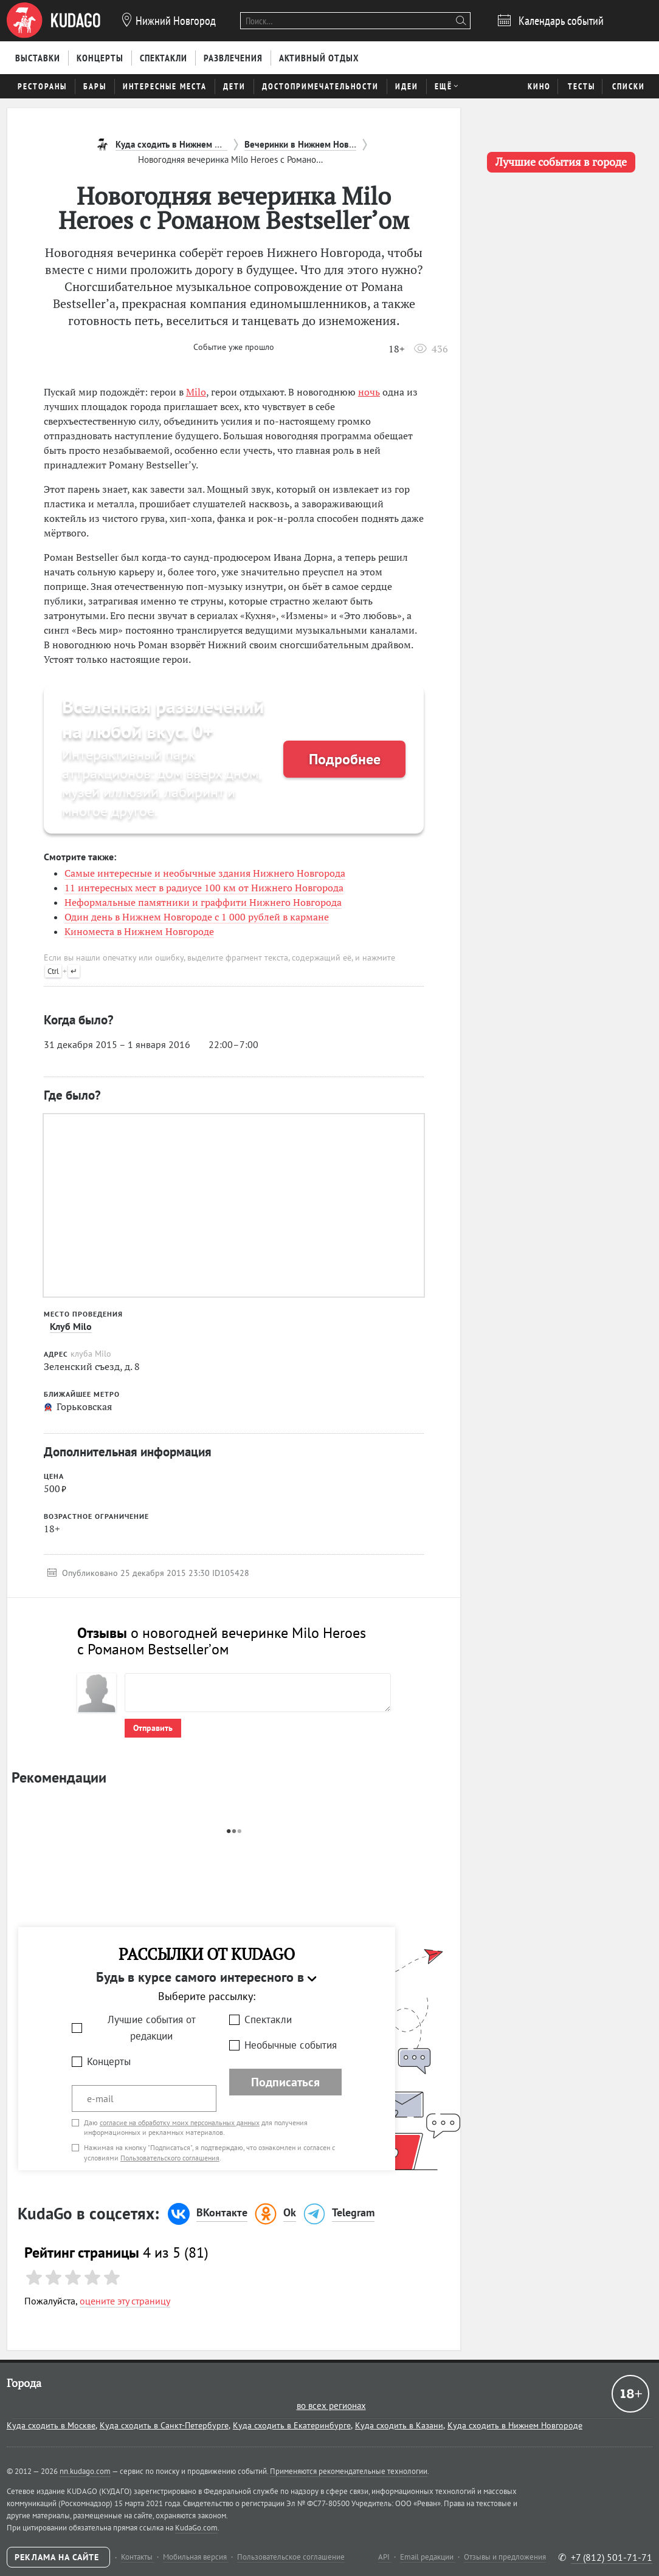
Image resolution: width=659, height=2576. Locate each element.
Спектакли (268, 2019)
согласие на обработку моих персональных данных (180, 2122)
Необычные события (290, 2045)
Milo (196, 392)
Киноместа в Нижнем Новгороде (139, 931)
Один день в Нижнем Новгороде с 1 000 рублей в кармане (196, 917)
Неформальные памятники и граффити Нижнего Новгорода (203, 902)
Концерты (109, 2061)
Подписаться (285, 2082)
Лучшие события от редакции (152, 2028)
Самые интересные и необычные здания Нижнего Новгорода (204, 873)
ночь (369, 392)
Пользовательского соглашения (169, 2157)
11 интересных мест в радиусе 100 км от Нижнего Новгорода (203, 888)
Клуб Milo (71, 1326)
